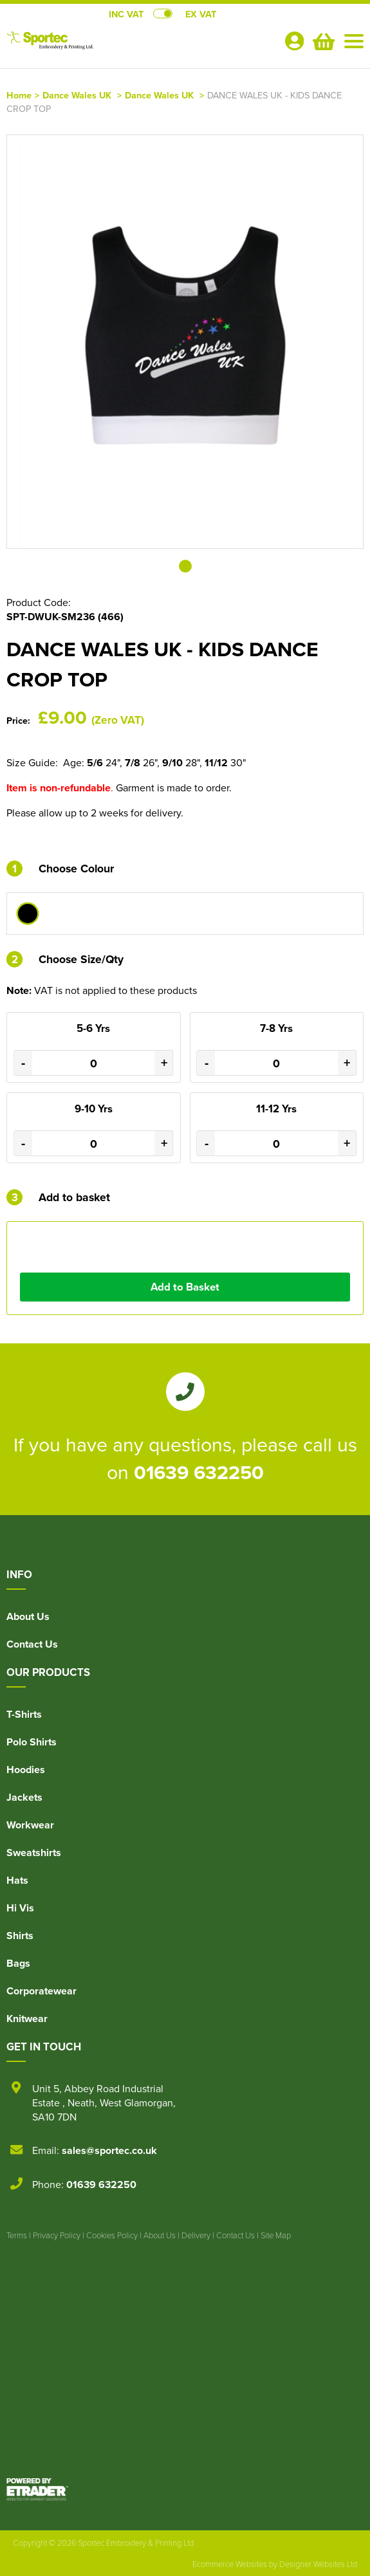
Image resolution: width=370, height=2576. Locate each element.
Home (19, 95)
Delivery (195, 2235)
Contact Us (32, 1644)
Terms (16, 2235)
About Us (28, 1616)
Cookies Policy (112, 2235)
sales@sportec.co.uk (109, 2150)
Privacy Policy (56, 2235)
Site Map (276, 2235)
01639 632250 (199, 1472)
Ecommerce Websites (229, 2564)
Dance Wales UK (76, 95)
